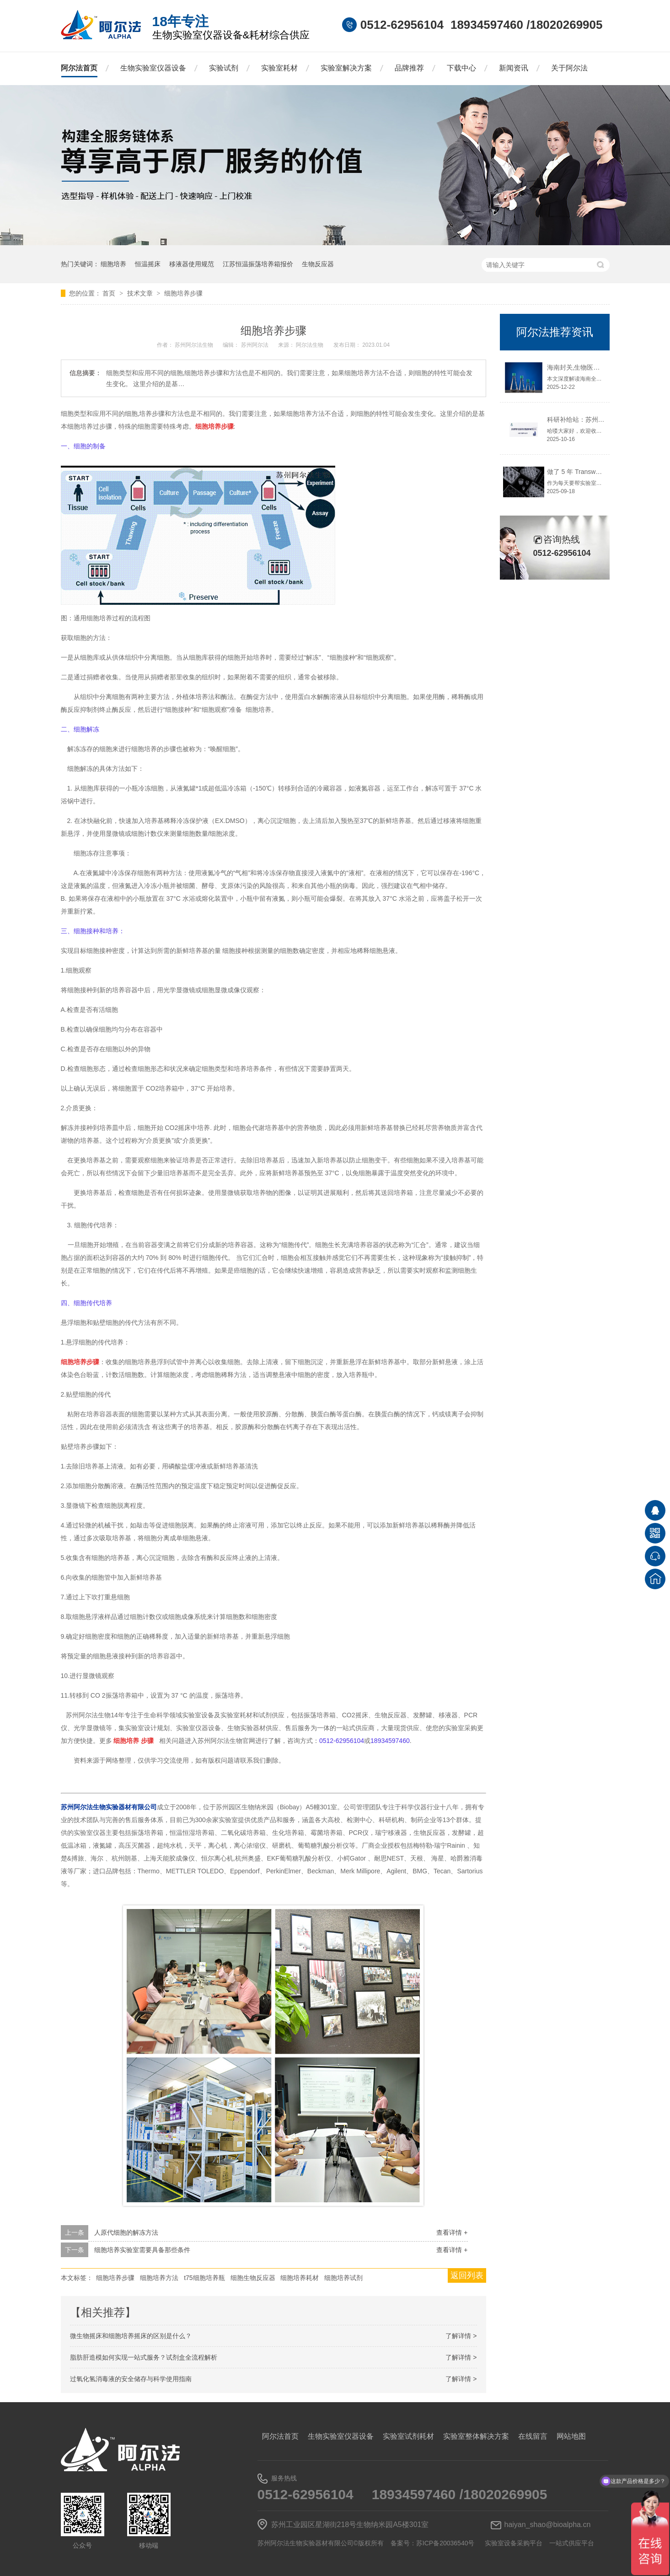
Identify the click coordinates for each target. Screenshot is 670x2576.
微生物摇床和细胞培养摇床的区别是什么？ (131, 2335)
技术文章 (141, 293)
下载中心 (461, 68)
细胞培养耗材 (299, 2277)
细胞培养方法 (159, 2277)
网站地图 (571, 2436)
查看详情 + (451, 2232)
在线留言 (532, 2436)
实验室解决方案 (346, 68)
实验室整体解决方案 (476, 2436)
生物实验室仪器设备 (153, 68)
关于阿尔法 (569, 68)
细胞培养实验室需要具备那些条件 (142, 2249)
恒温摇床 (148, 264)
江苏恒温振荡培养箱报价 (258, 264)
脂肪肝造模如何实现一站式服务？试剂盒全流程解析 (143, 2357)
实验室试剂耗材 (408, 2436)
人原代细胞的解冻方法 (126, 2232)
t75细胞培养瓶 (204, 2277)
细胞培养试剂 (343, 2277)
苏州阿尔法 (255, 345)
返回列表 (466, 2275)
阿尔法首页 (79, 68)
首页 (109, 293)
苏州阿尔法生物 (194, 345)
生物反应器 (318, 264)
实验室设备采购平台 (513, 2543)
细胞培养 (113, 264)
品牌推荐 (409, 68)
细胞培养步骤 (183, 293)
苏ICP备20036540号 (445, 2543)
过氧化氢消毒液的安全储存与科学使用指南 (131, 2378)
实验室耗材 (279, 68)
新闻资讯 (513, 68)
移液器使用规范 (191, 264)
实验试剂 (223, 68)
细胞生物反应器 (252, 2277)
